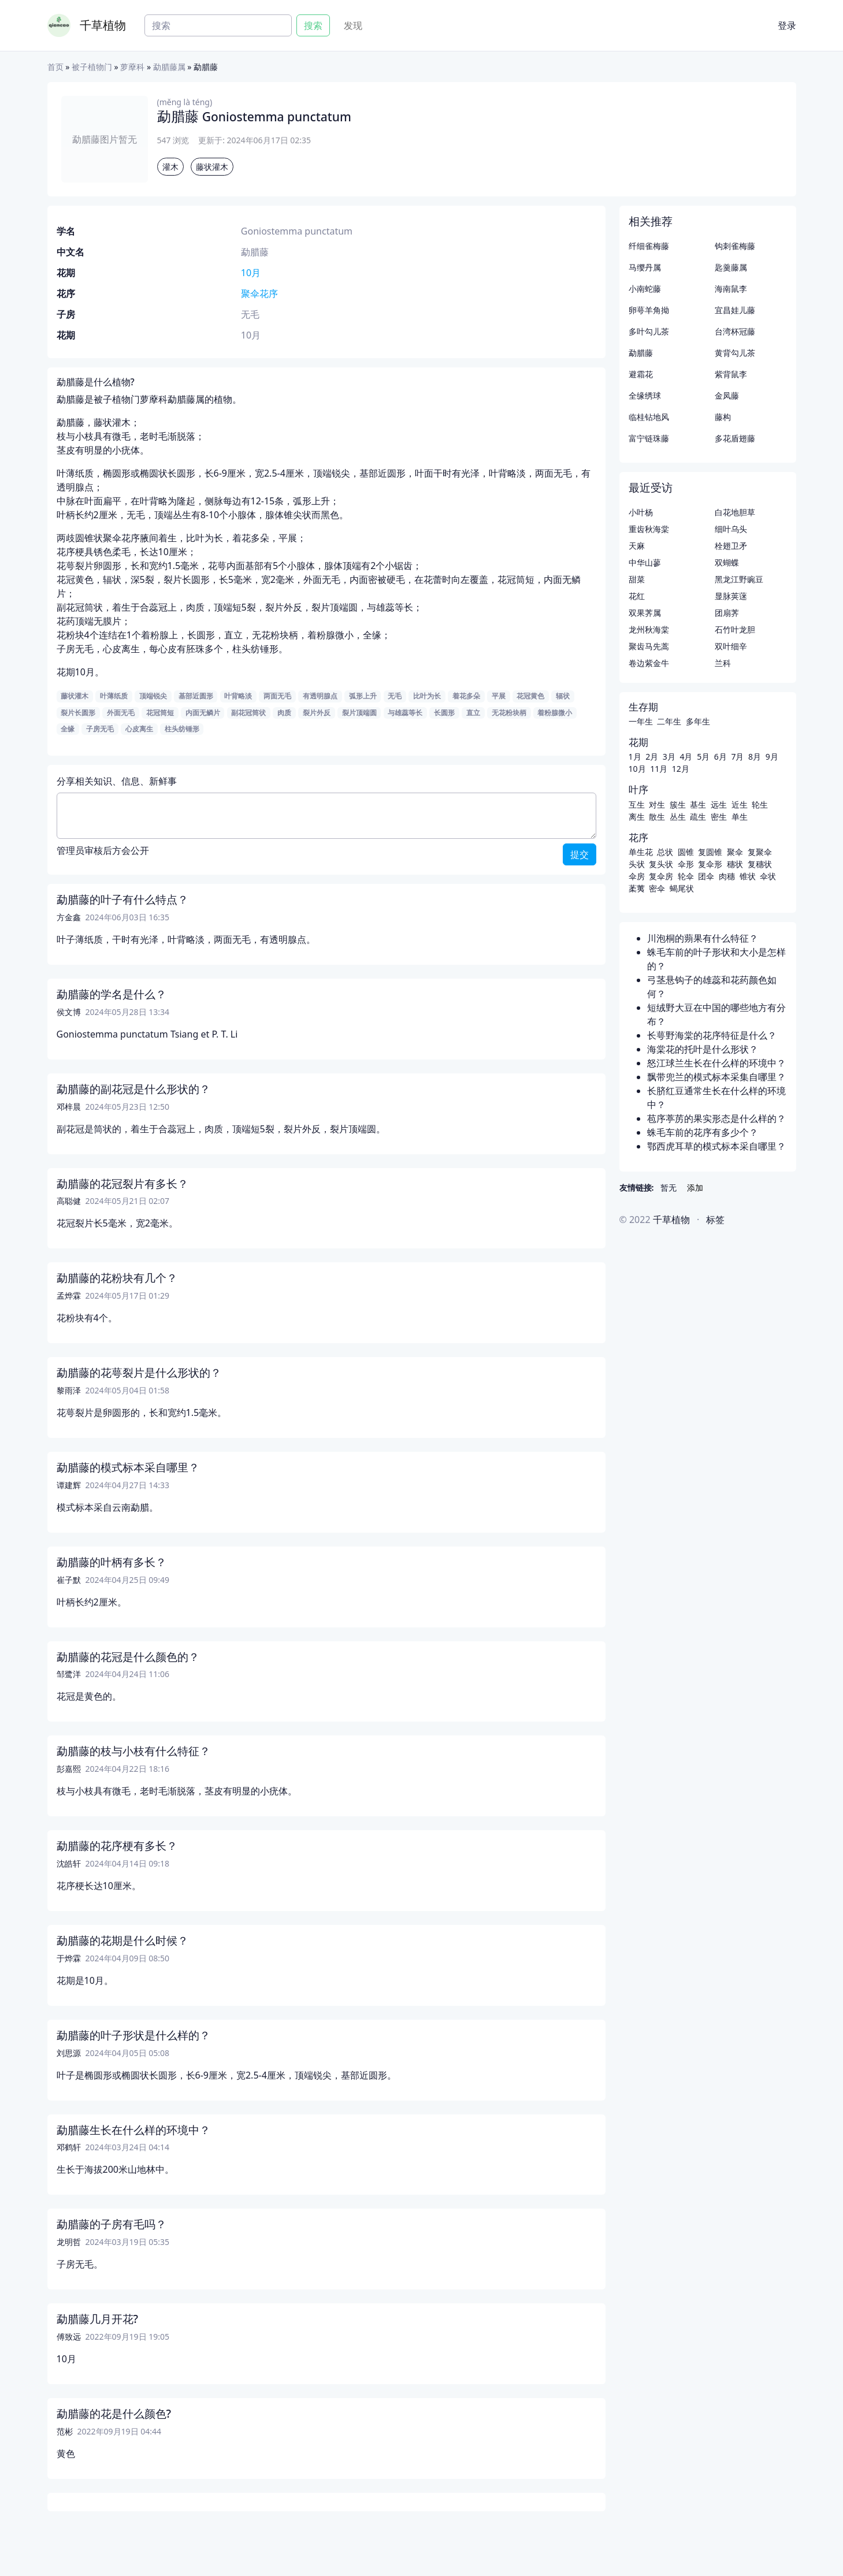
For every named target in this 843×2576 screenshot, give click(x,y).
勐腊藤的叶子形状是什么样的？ (133, 2035)
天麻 (637, 545)
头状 (637, 863)
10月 (251, 272)
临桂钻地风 (649, 416)
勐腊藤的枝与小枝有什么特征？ (133, 1751)
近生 (739, 804)
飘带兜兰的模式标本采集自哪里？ (716, 1076)
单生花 (641, 851)
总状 (665, 851)
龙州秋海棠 (649, 629)
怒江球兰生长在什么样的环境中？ (716, 1063)
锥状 (748, 876)
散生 (657, 816)
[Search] (218, 25)
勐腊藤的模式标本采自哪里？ (128, 1467)
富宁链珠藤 (649, 438)
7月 (737, 756)
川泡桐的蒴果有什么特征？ (702, 938)
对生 (657, 804)
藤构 (723, 416)
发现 (353, 25)
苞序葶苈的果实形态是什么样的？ (716, 1118)
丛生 (678, 816)
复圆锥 (710, 851)
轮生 (760, 804)
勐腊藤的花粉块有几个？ (117, 1277)
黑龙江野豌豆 (739, 579)
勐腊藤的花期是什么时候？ (122, 1940)
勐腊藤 (641, 352)
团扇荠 (727, 612)
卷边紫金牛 (649, 662)
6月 (720, 756)
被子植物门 (92, 66)
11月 (658, 768)
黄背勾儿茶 (735, 352)
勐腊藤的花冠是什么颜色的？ (128, 1656)
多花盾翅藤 (735, 438)
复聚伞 (760, 851)
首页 (55, 66)
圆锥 (686, 851)
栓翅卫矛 (731, 545)
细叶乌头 (731, 528)
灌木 (170, 166)
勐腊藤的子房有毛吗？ (111, 2224)
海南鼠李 (731, 288)
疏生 (698, 816)
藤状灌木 (212, 166)
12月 (680, 768)
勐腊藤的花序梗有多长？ (117, 1845)
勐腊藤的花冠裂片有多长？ (122, 1183)
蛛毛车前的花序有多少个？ (702, 1132)
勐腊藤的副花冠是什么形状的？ (133, 1088)
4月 (685, 756)
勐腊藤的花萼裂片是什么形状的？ (139, 1372)
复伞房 (661, 876)
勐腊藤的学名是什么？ (111, 994)
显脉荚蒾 (731, 595)
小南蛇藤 (645, 288)
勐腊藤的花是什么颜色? (114, 2413)
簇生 (678, 804)
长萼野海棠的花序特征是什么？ (712, 1035)
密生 (719, 816)
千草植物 (103, 25)
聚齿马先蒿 (649, 646)
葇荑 (637, 888)
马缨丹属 (645, 267)
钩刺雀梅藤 (735, 245)
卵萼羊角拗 (649, 309)
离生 (637, 816)
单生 (739, 816)
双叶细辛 (731, 646)
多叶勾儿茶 (649, 331)
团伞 (706, 876)
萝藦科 (132, 66)
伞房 (637, 876)
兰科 (723, 662)
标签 (715, 1219)
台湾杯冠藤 (735, 331)
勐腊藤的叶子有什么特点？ (122, 899)
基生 (698, 804)
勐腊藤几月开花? (98, 2318)
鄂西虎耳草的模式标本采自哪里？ (716, 1146)
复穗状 (760, 863)
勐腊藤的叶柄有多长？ (111, 1562)
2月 (651, 756)
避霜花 (641, 374)
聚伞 (735, 851)
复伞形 (710, 863)
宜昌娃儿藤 (735, 309)
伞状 (768, 876)
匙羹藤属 (731, 267)
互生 (637, 804)
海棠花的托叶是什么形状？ (702, 1049)
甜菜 (637, 579)
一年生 (641, 721)
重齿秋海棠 (649, 528)
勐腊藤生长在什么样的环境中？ (133, 2130)
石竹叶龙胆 (735, 629)
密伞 (657, 888)
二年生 (669, 721)
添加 (695, 1187)
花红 (637, 595)
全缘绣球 (645, 395)
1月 (635, 756)
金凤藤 (727, 395)
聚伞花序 (259, 293)
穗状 (735, 863)
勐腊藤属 (169, 66)
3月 (669, 756)
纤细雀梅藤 (649, 245)
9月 (772, 756)
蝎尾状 (682, 888)
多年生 (698, 721)
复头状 (661, 863)
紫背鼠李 (731, 374)
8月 (754, 756)
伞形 (686, 863)
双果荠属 (645, 612)
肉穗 (727, 876)
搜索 (313, 25)
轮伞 (686, 876)
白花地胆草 (735, 512)
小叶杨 (641, 512)
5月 (703, 756)
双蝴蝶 (727, 562)
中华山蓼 (645, 562)
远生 (719, 804)
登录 (787, 25)
